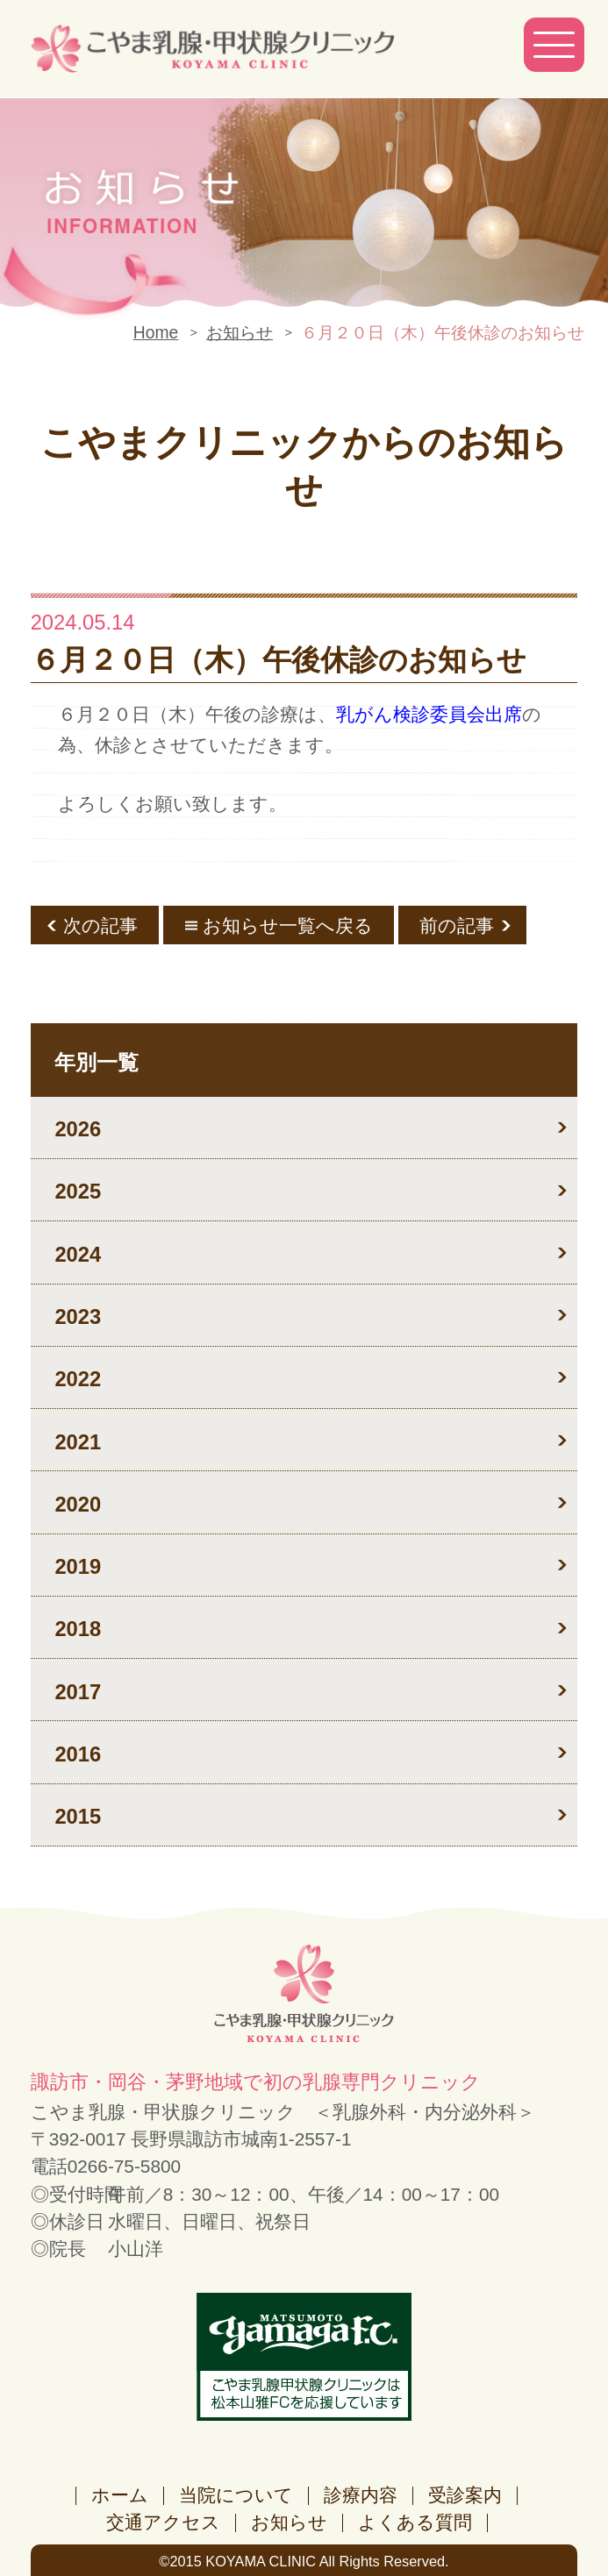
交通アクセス (163, 2522)
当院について (236, 2495)
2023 (77, 1316)
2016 (77, 1754)
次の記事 (100, 925)
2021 (77, 1442)
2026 (77, 1129)
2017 (77, 1692)
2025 (77, 1191)
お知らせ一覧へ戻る (288, 925)
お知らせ (239, 333)
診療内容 (360, 2495)
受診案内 (465, 2495)
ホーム (119, 2495)
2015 (77, 1816)
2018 (77, 1628)
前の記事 (456, 925)
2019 (77, 1566)
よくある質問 (415, 2522)
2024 (77, 1254)
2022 (77, 1379)
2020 (77, 1504)
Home (155, 333)
